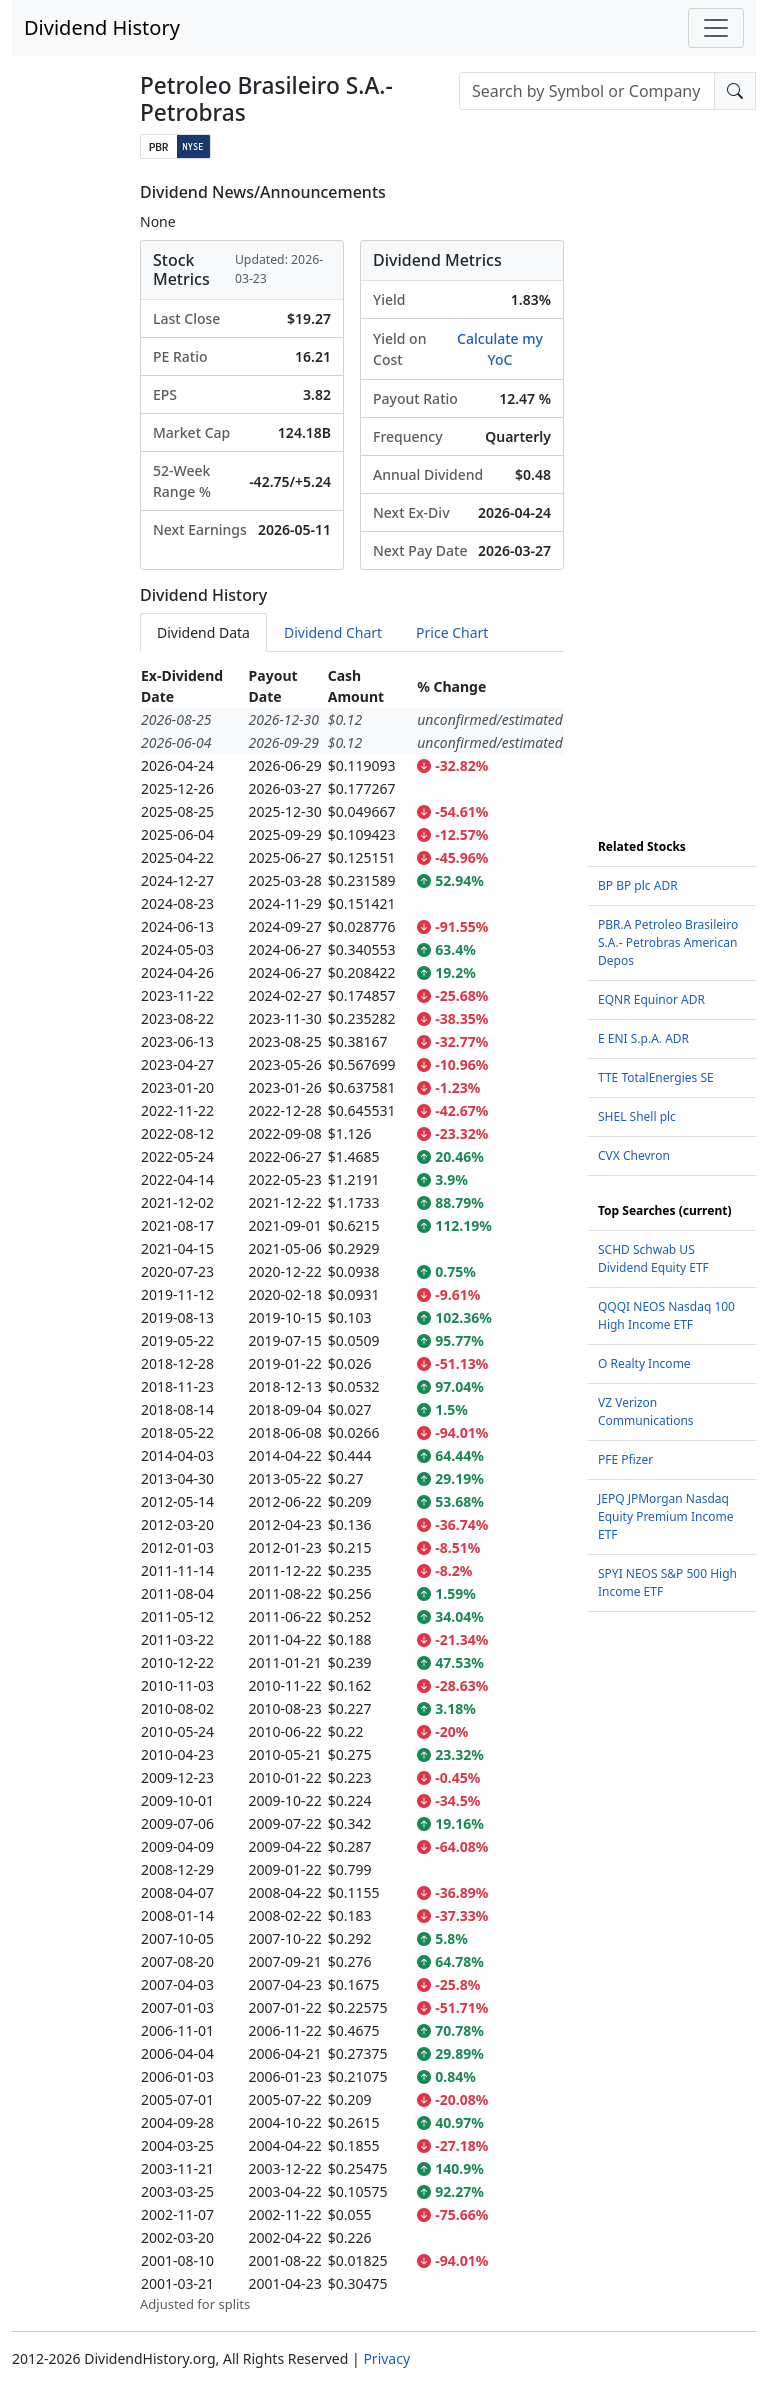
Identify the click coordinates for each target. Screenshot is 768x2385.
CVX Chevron (634, 1155)
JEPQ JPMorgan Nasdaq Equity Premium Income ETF (665, 1516)
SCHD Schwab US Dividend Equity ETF (653, 1258)
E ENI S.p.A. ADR (643, 1038)
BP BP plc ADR (638, 885)
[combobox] (587, 91)
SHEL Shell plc (637, 1116)
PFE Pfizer (625, 1459)
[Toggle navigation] (716, 28)
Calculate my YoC (500, 349)
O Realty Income (644, 1363)
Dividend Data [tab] (203, 632)
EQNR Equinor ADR (651, 999)
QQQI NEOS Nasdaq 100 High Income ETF (666, 1315)
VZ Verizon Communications (646, 1411)
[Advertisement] (672, 483)
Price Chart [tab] (452, 632)
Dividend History (102, 27)
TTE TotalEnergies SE (656, 1077)
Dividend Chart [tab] (333, 632)
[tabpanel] (352, 1489)
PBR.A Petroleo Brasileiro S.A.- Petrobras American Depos (668, 942)
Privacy (386, 2358)
